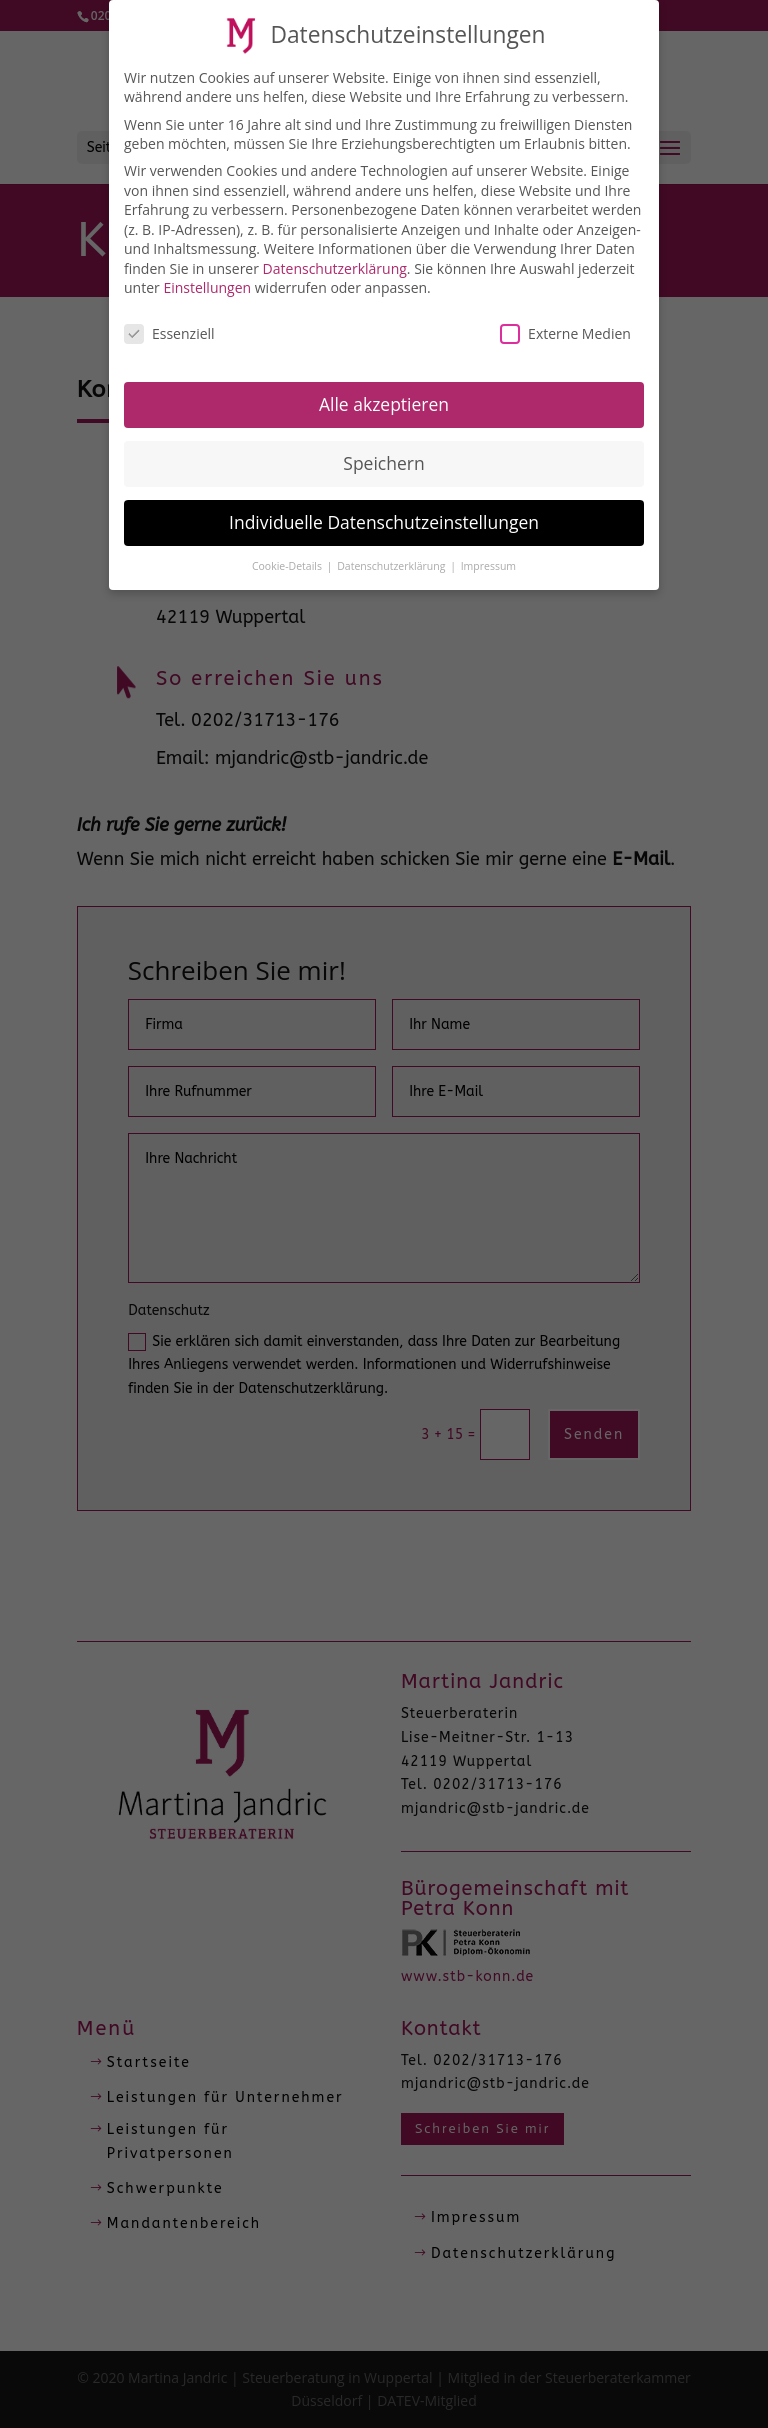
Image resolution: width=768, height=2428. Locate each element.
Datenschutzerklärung (335, 262)
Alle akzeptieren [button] (384, 398)
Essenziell (169, 327)
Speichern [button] (383, 457)
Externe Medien (565, 327)
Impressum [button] (488, 560)
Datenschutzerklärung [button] (392, 560)
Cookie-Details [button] (288, 560)
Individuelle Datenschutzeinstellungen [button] (384, 516)
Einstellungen (207, 281)
